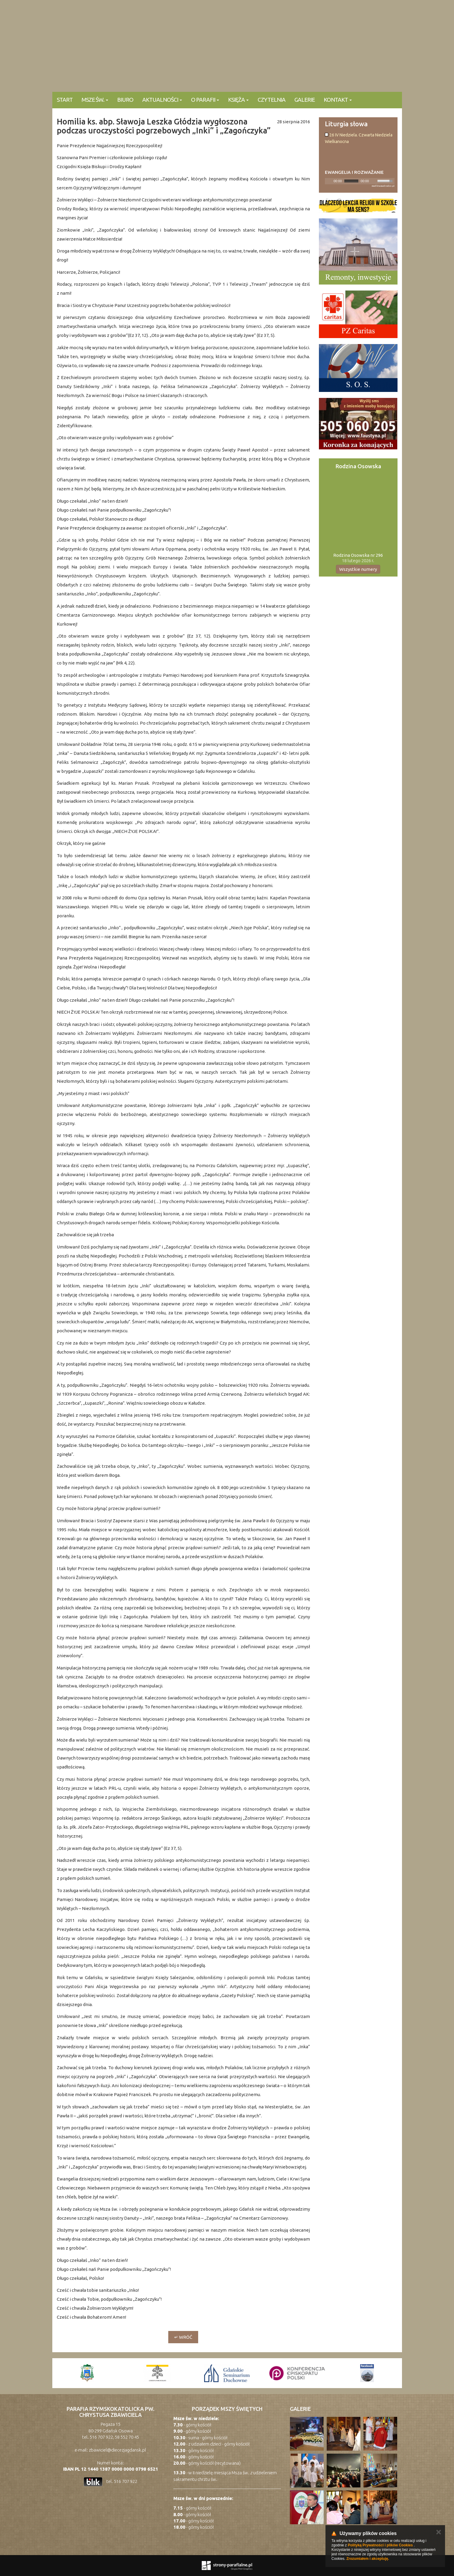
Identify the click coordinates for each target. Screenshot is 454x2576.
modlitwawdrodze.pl (383, 186)
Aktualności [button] (162, 99)
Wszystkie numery (358, 569)
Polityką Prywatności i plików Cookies (380, 2545)
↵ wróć (183, 2337)
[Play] (328, 181)
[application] (360, 181)
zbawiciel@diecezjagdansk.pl (117, 2449)
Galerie (304, 99)
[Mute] (373, 181)
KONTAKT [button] (338, 99)
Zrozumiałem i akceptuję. (367, 2559)
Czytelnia (271, 99)
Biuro (125, 99)
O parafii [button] (205, 99)
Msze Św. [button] (95, 99)
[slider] (351, 181)
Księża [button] (238, 99)
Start (65, 99)
